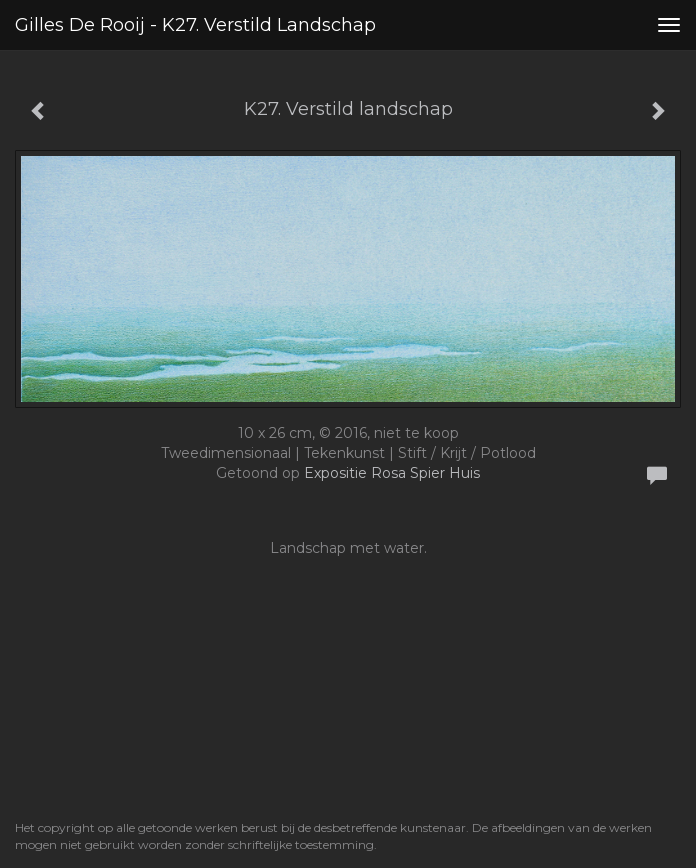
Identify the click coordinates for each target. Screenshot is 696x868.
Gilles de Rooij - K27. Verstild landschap (195, 25)
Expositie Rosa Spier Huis (392, 473)
